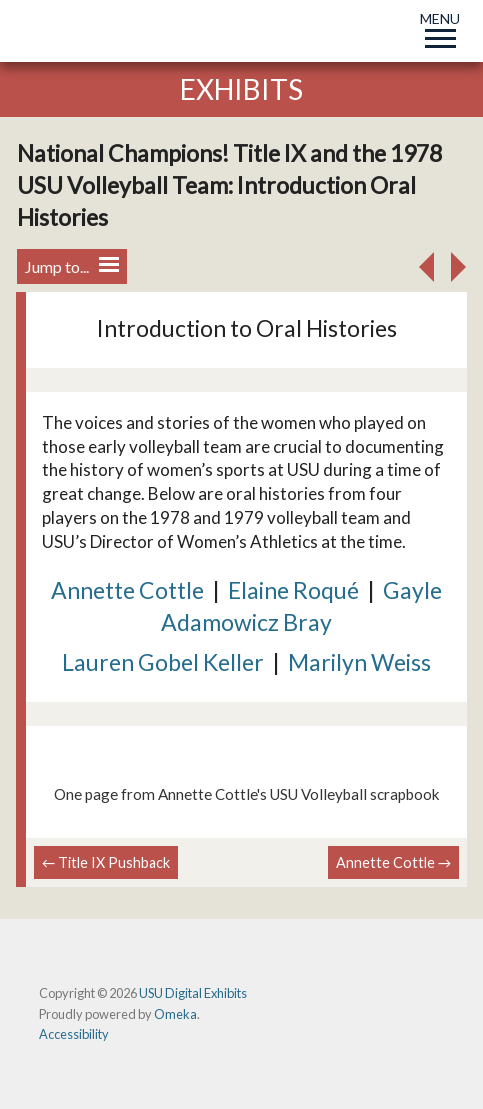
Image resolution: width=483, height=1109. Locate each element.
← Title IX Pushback (106, 862)
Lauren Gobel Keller (163, 662)
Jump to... (72, 266)
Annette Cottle (127, 590)
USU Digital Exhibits (193, 993)
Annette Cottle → (393, 862)
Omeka (175, 1014)
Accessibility (74, 1034)
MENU (440, 26)
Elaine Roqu (287, 590)
